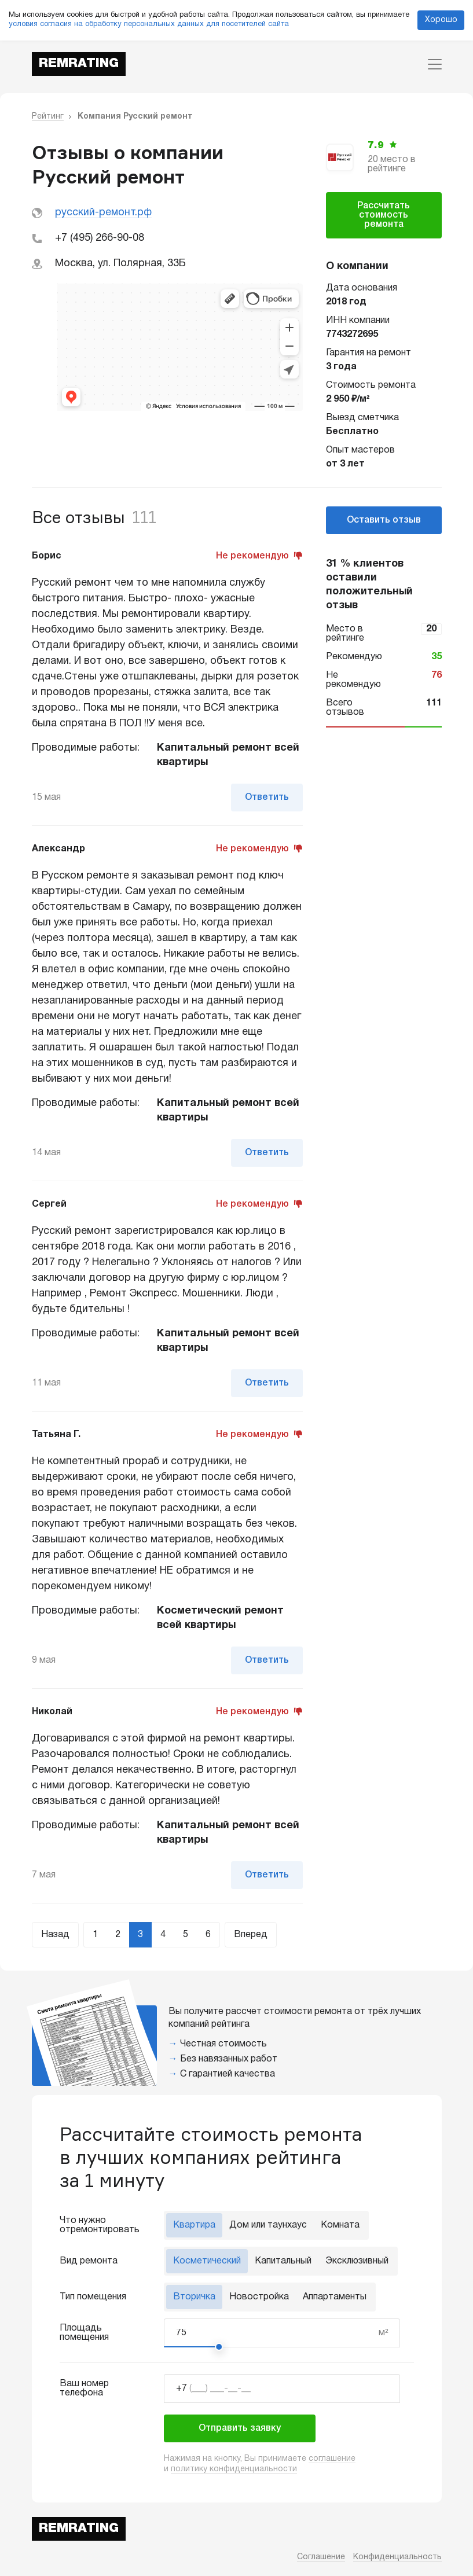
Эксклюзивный (356, 2261)
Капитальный (283, 2261)
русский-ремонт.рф (103, 213)
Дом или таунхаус (268, 2225)
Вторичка (194, 2297)
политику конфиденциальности (234, 2469)
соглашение (332, 2459)
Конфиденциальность (397, 2557)
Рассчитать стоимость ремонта (383, 215)
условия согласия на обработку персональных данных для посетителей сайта (149, 24)
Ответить (267, 797)
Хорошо (441, 20)
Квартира (194, 2225)
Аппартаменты (334, 2297)
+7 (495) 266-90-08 (99, 238)
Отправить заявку (240, 2428)
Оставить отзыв (384, 520)
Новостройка (259, 2297)
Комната (340, 2225)
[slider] (219, 2347)
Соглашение (321, 2557)
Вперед (250, 1935)
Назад (55, 1935)
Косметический (207, 2261)
